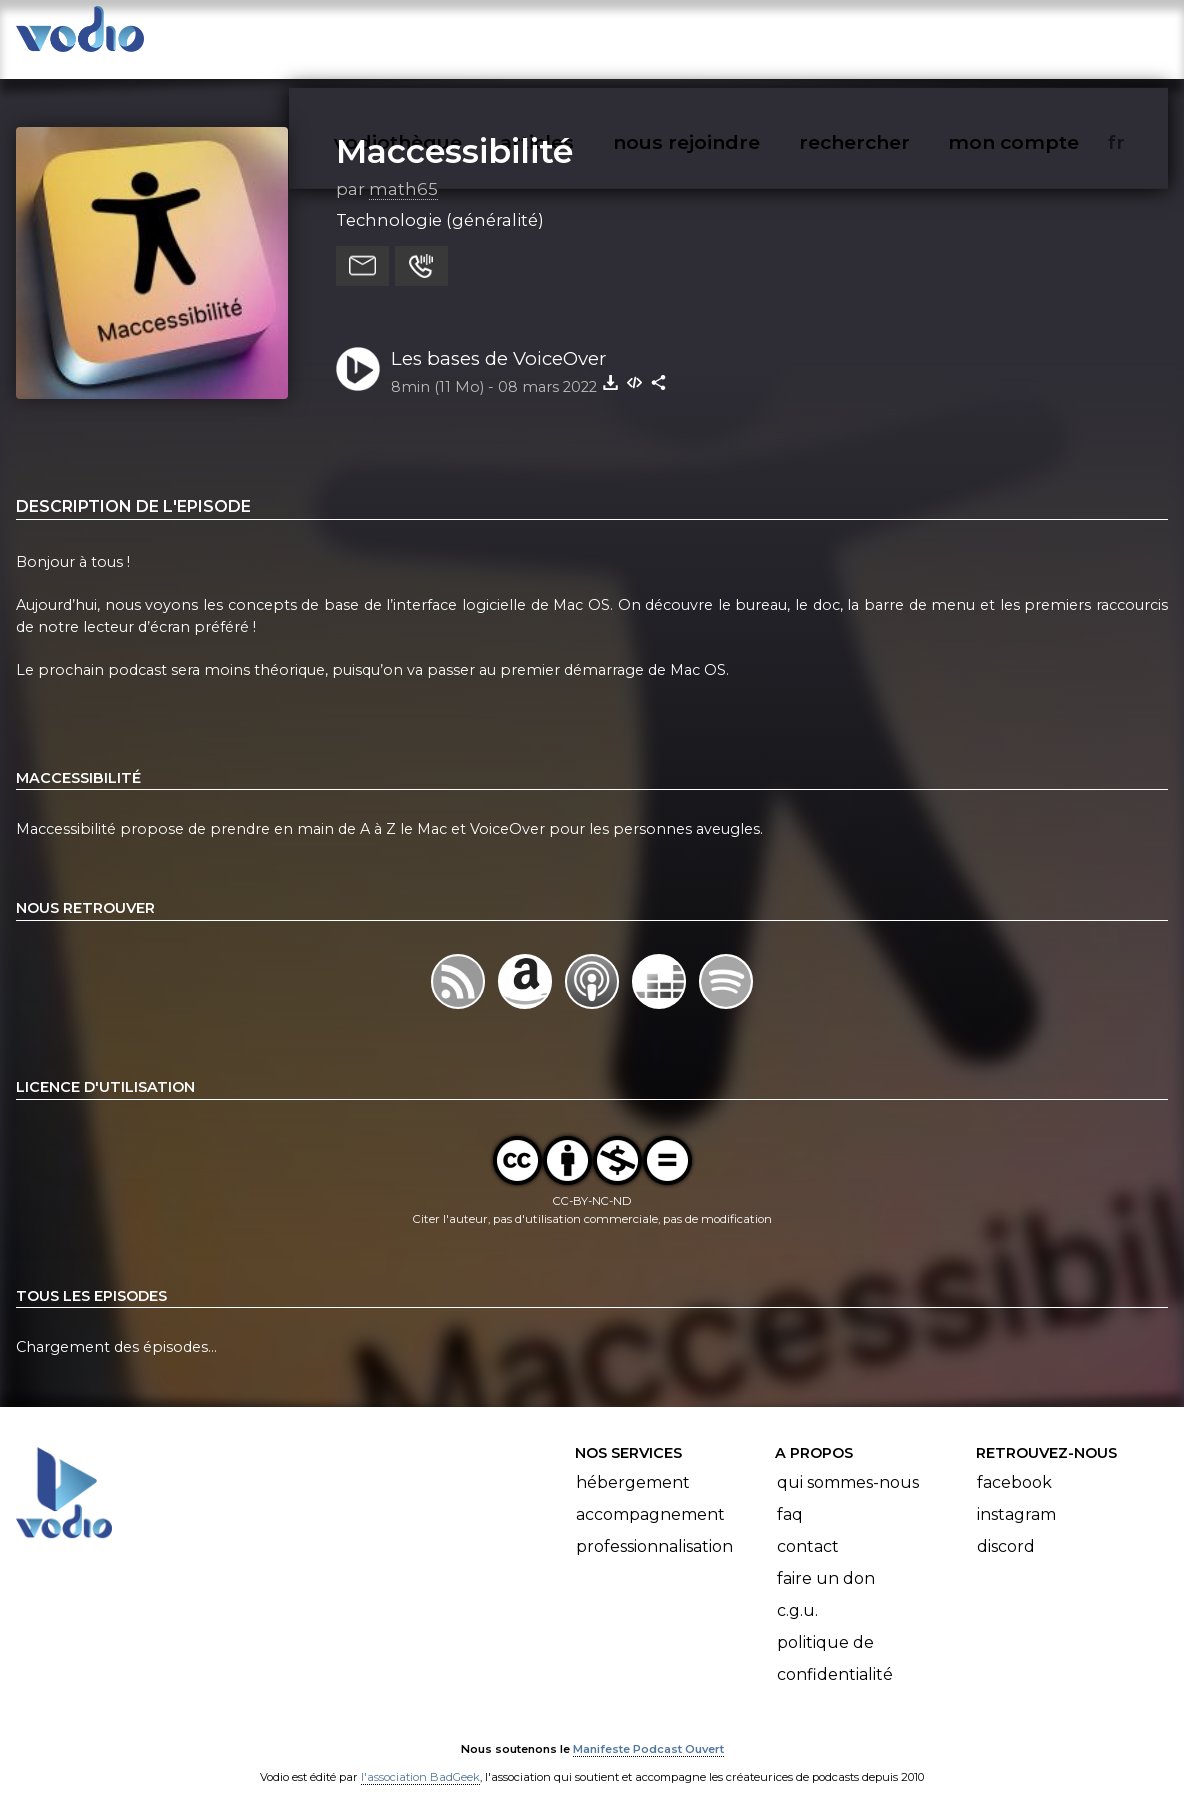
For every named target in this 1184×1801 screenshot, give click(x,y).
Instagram (1016, 1495)
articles (582, 36)
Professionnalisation (654, 1527)
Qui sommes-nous (848, 1463)
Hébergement (633, 1463)
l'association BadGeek (420, 1757)
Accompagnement (650, 1495)
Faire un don (826, 1559)
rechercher (890, 36)
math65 (403, 169)
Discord (1006, 1527)
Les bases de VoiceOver (498, 338)
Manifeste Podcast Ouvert (648, 1729)
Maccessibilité (454, 131)
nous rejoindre (727, 36)
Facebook (1014, 1463)
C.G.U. (797, 1591)
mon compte (1046, 36)
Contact (808, 1527)
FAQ (790, 1495)
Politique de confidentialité (835, 1639)
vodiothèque (446, 36)
